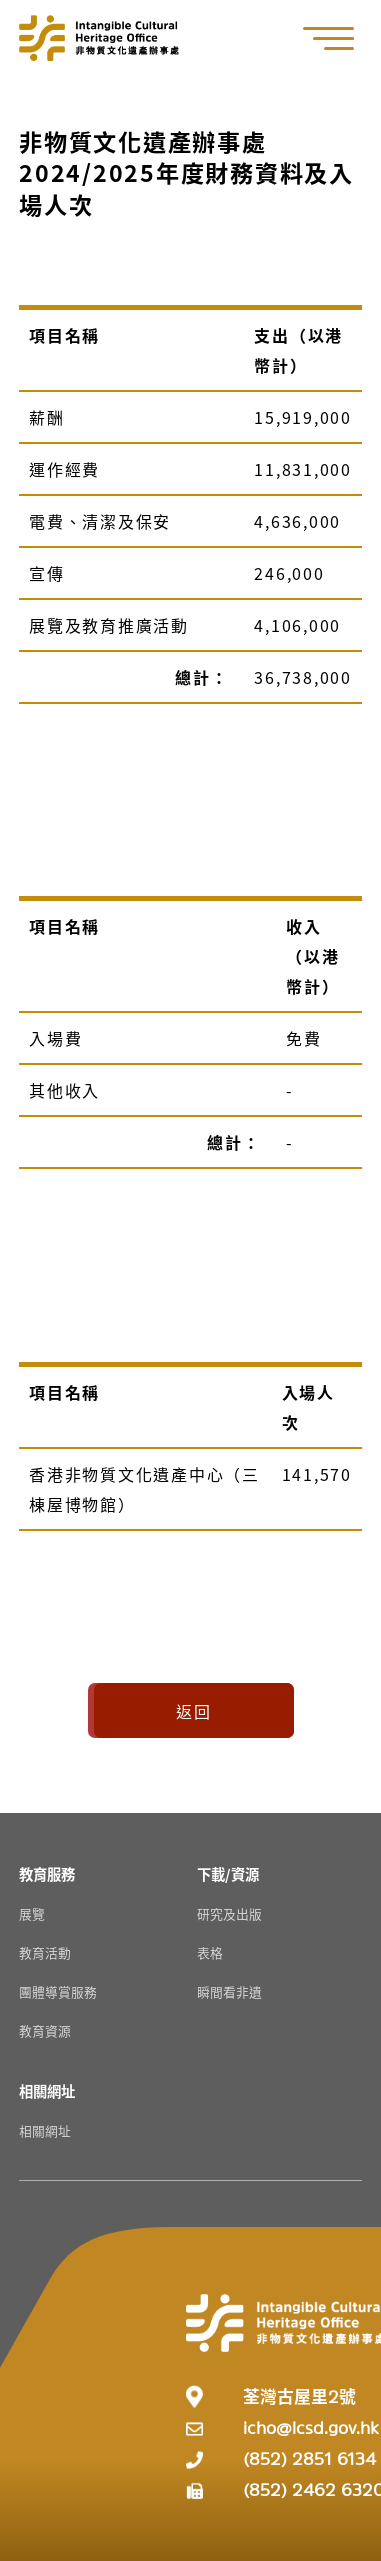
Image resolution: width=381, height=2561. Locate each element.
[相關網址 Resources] (47, 2090)
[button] (339, 38)
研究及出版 (229, 1913)
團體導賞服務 (58, 1991)
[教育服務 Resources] (47, 1873)
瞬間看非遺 (229, 1991)
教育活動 (45, 1952)
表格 (210, 1952)
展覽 (32, 1913)
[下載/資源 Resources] (228, 1873)
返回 (194, 1711)
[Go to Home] (99, 38)
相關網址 (45, 2130)
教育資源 (45, 2030)
